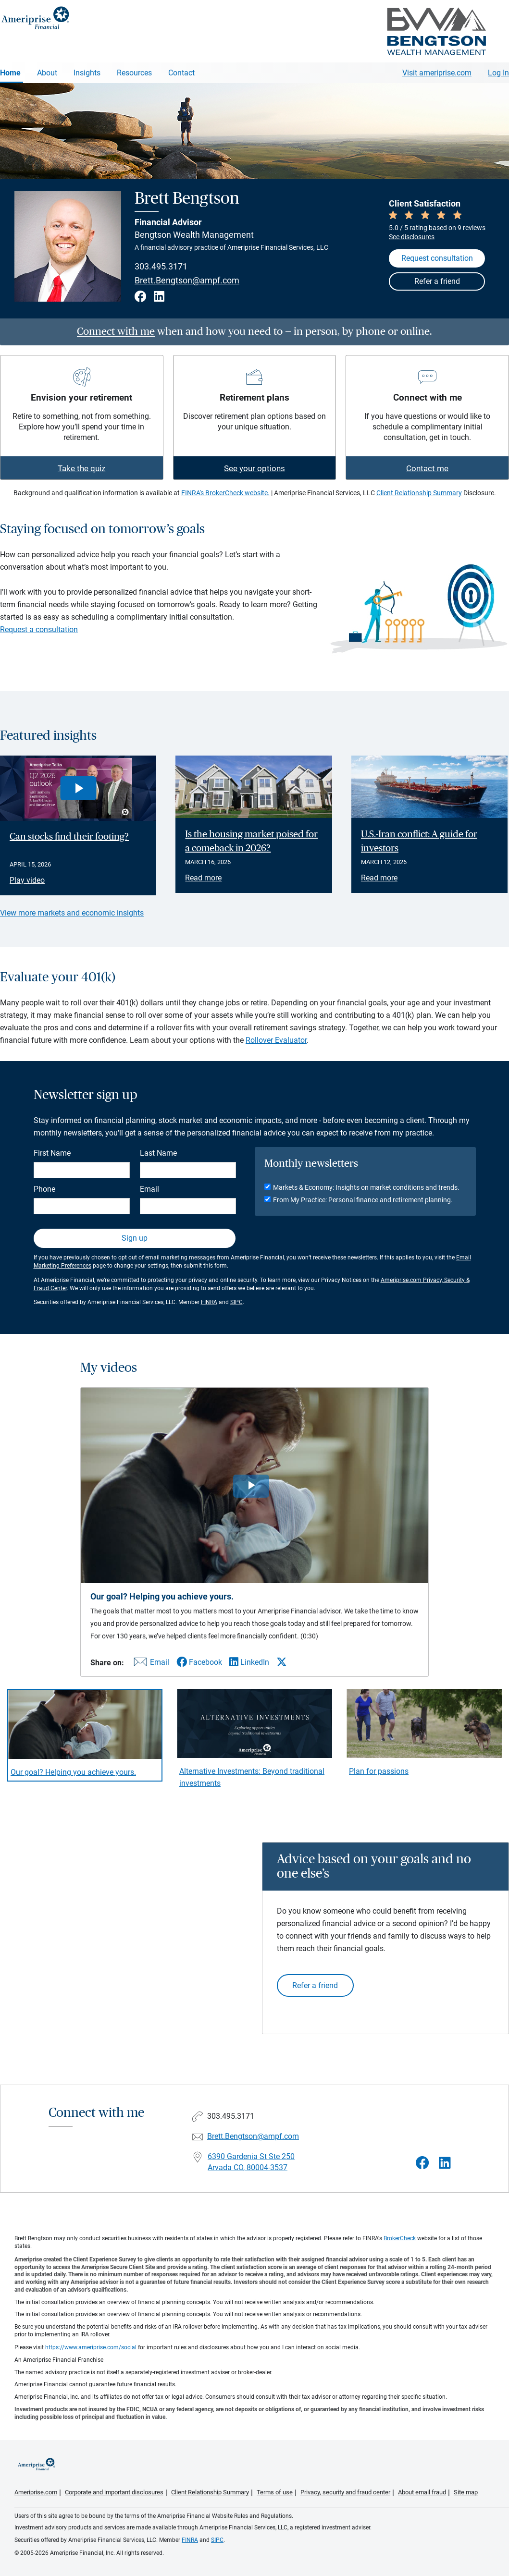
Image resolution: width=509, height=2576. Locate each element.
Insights (87, 72)
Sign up (135, 1238)
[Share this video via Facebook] (199, 1662)
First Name (52, 1153)
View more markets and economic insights (72, 912)
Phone (44, 1189)
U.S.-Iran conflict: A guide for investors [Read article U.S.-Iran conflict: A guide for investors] (419, 841)
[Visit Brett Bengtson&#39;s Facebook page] (422, 2163)
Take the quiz (81, 468)
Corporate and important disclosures (114, 2492)
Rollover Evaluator (276, 1040)
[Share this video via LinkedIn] (249, 1662)
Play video (27, 880)
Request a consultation (39, 629)
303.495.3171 (161, 266)
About (47, 72)
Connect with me (116, 331)
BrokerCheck (400, 2238)
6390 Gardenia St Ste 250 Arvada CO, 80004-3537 (251, 2162)
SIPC (236, 1302)
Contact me (427, 468)
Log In (498, 72)
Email (149, 1189)
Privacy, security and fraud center (345, 2492)
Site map (466, 2492)
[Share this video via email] (150, 1664)
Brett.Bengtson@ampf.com (187, 280)
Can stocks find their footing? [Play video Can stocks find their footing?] (69, 837)
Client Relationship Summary (419, 493)
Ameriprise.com (35, 2492)
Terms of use (275, 2492)
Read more (203, 877)
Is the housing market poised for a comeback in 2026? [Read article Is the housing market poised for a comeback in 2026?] (251, 841)
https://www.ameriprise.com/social (91, 2347)
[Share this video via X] (281, 1662)
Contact (181, 72)
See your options (254, 468)
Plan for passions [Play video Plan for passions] (379, 1771)
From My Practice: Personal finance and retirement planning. (363, 1200)
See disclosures (412, 237)
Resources (134, 72)
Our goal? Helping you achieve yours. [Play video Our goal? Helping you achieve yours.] (73, 1772)
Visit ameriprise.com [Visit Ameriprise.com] (437, 72)
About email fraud (422, 2492)
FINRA (209, 1302)
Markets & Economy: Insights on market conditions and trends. (366, 1187)
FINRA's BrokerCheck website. (225, 493)
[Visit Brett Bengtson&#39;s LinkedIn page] (445, 2163)
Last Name (158, 1153)
